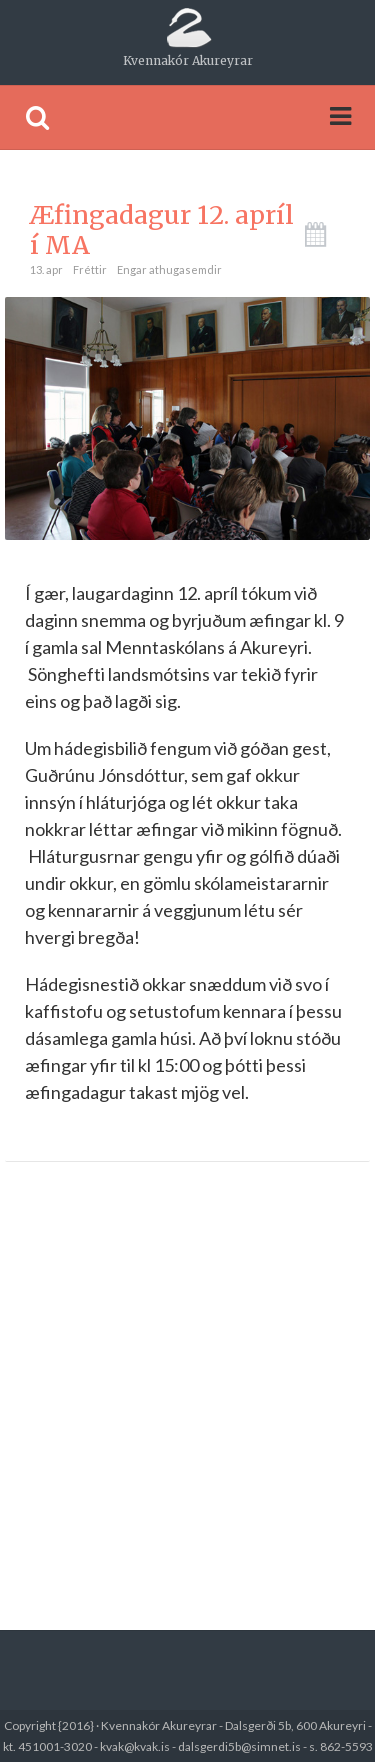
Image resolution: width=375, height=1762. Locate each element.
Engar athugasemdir (169, 269)
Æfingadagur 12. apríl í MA (162, 230)
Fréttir (90, 269)
